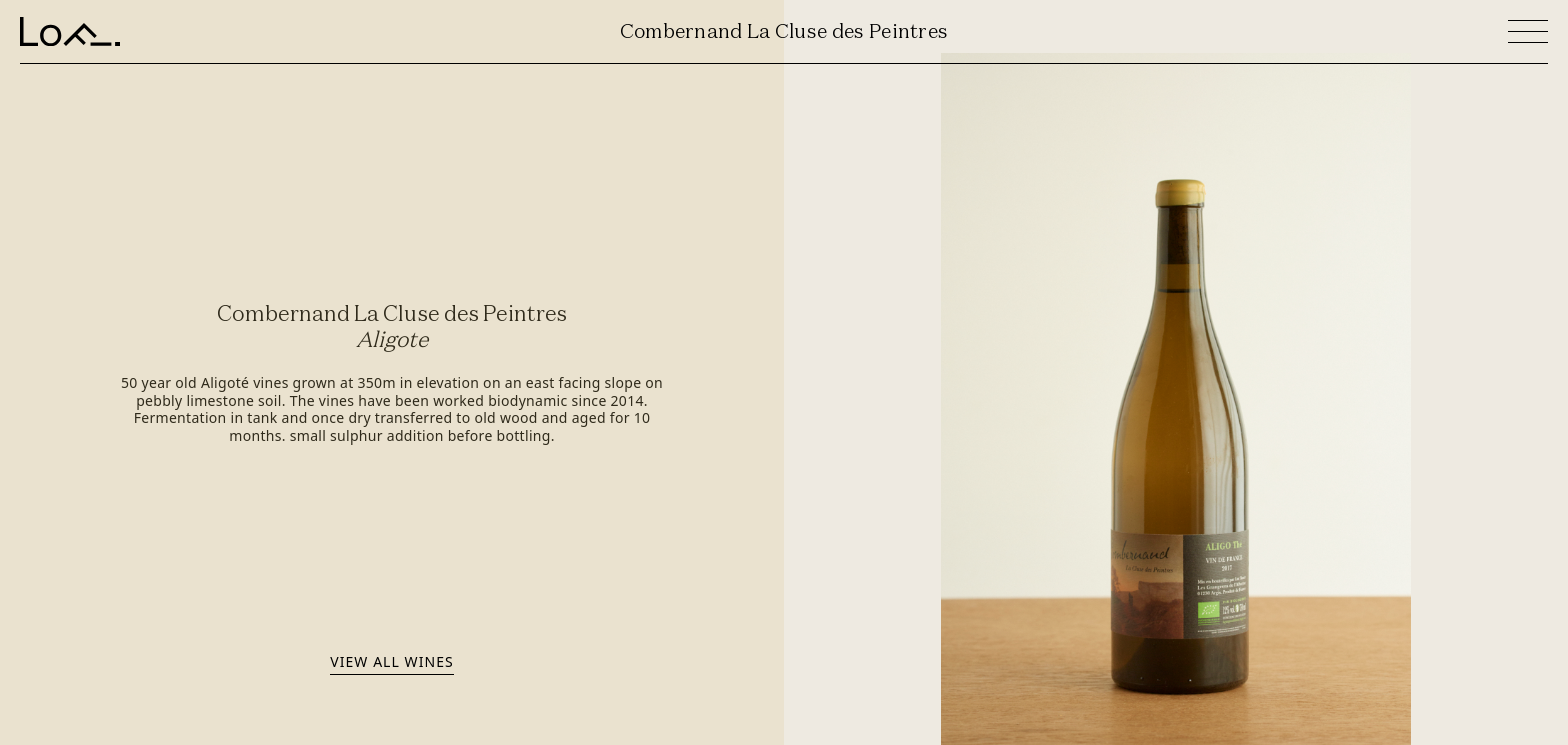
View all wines (391, 661)
